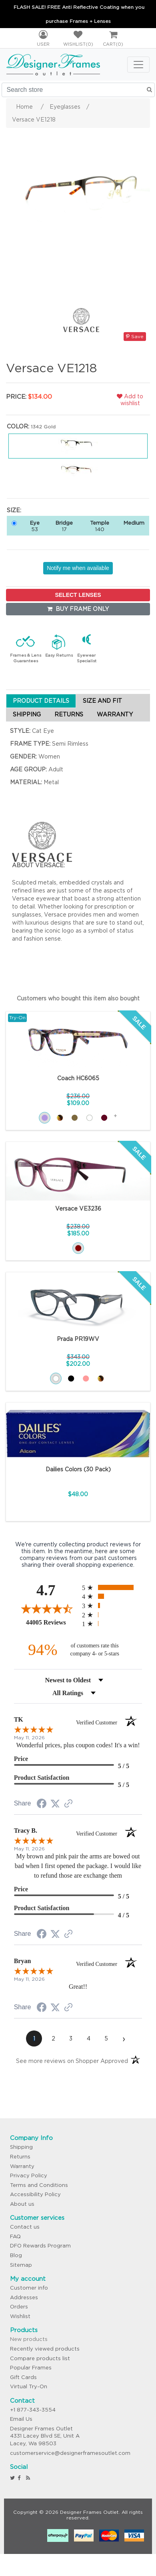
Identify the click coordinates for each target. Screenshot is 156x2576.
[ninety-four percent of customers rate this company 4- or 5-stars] (78, 1649)
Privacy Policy (28, 2175)
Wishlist (20, 2316)
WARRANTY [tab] (115, 714)
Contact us (25, 2227)
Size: (14, 510)
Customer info (29, 2288)
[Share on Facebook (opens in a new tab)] (41, 1804)
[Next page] (123, 2038)
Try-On (17, 1017)
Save (135, 336)
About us (22, 2204)
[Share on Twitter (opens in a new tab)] (55, 1804)
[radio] (112, 1587)
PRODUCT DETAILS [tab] (41, 701)
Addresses (24, 2297)
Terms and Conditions (39, 2185)
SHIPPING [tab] (27, 714)
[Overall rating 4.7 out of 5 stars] (46, 1608)
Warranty (22, 2166)
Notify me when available (78, 568)
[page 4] (88, 2038)
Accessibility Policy (35, 2194)
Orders (19, 2307)
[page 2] (53, 2038)
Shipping (21, 2147)
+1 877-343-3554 (33, 2410)
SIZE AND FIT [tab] (102, 701)
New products (29, 2339)
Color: (18, 426)
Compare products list (40, 2358)
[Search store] (78, 90)
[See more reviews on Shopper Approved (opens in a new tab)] (68, 1804)
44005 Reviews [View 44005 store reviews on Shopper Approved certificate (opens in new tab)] (52, 1622)
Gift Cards (23, 2377)
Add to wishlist (130, 399)
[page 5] (106, 2038)
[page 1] (34, 2038)
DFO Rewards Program (40, 2246)
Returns (20, 2157)
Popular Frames (31, 2368)
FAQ (15, 2236)
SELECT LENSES (78, 595)
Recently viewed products (45, 2349)
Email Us (21, 2419)
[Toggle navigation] (138, 65)
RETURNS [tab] (68, 714)
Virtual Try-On (28, 2386)
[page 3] (70, 2038)
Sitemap (21, 2265)
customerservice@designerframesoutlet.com (70, 2453)
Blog (16, 2255)
